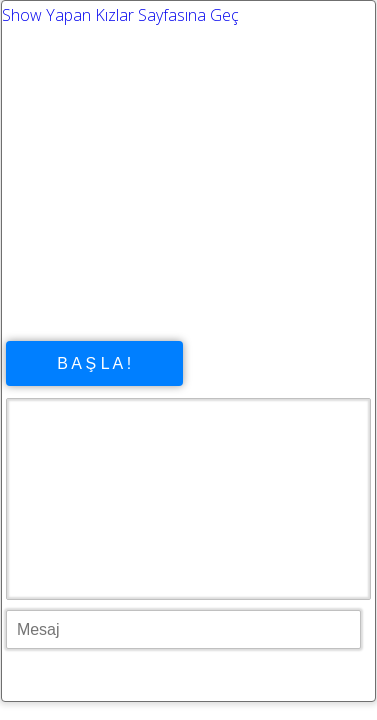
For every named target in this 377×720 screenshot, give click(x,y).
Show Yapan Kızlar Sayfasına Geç (120, 15)
